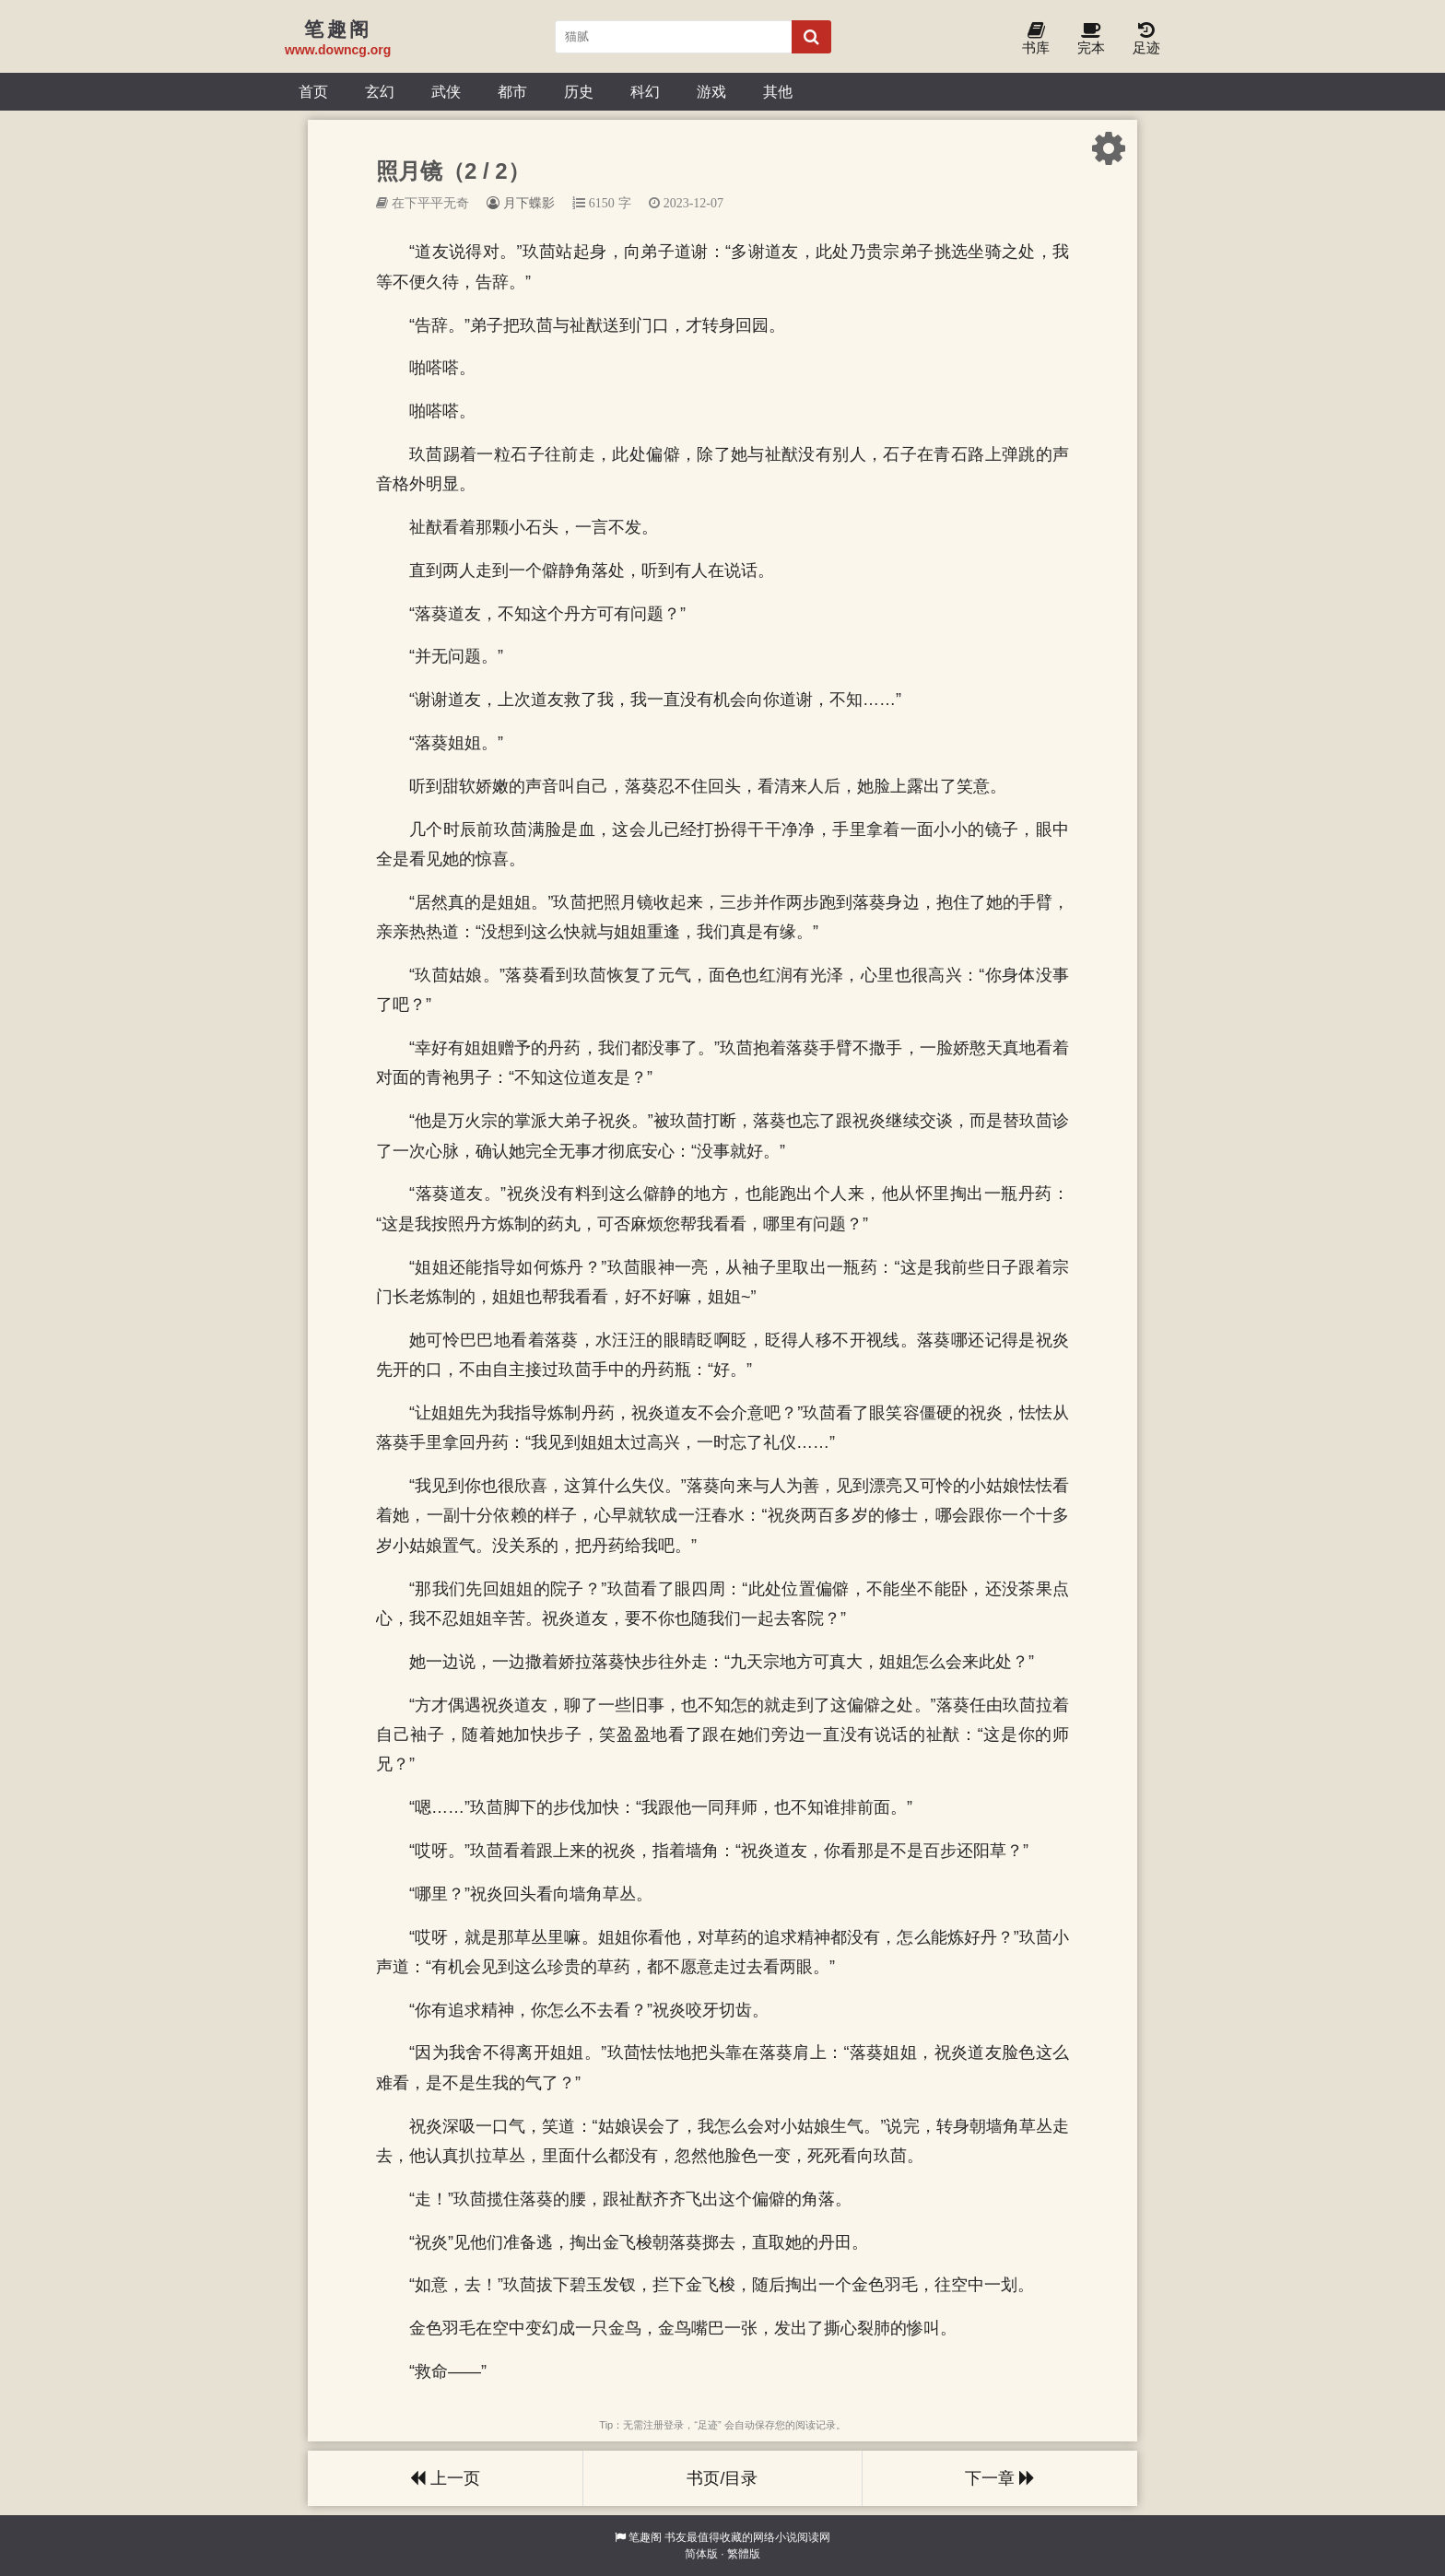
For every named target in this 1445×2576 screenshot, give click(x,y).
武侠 (446, 91)
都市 (512, 91)
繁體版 (743, 2553)
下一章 (1000, 2478)
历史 (578, 91)
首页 (313, 91)
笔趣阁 (645, 2537)
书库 (1036, 39)
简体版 (701, 2553)
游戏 (711, 91)
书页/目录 (722, 2478)
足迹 (1146, 39)
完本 (1091, 39)
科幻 (645, 91)
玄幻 (379, 91)
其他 (778, 91)
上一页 (445, 2478)
